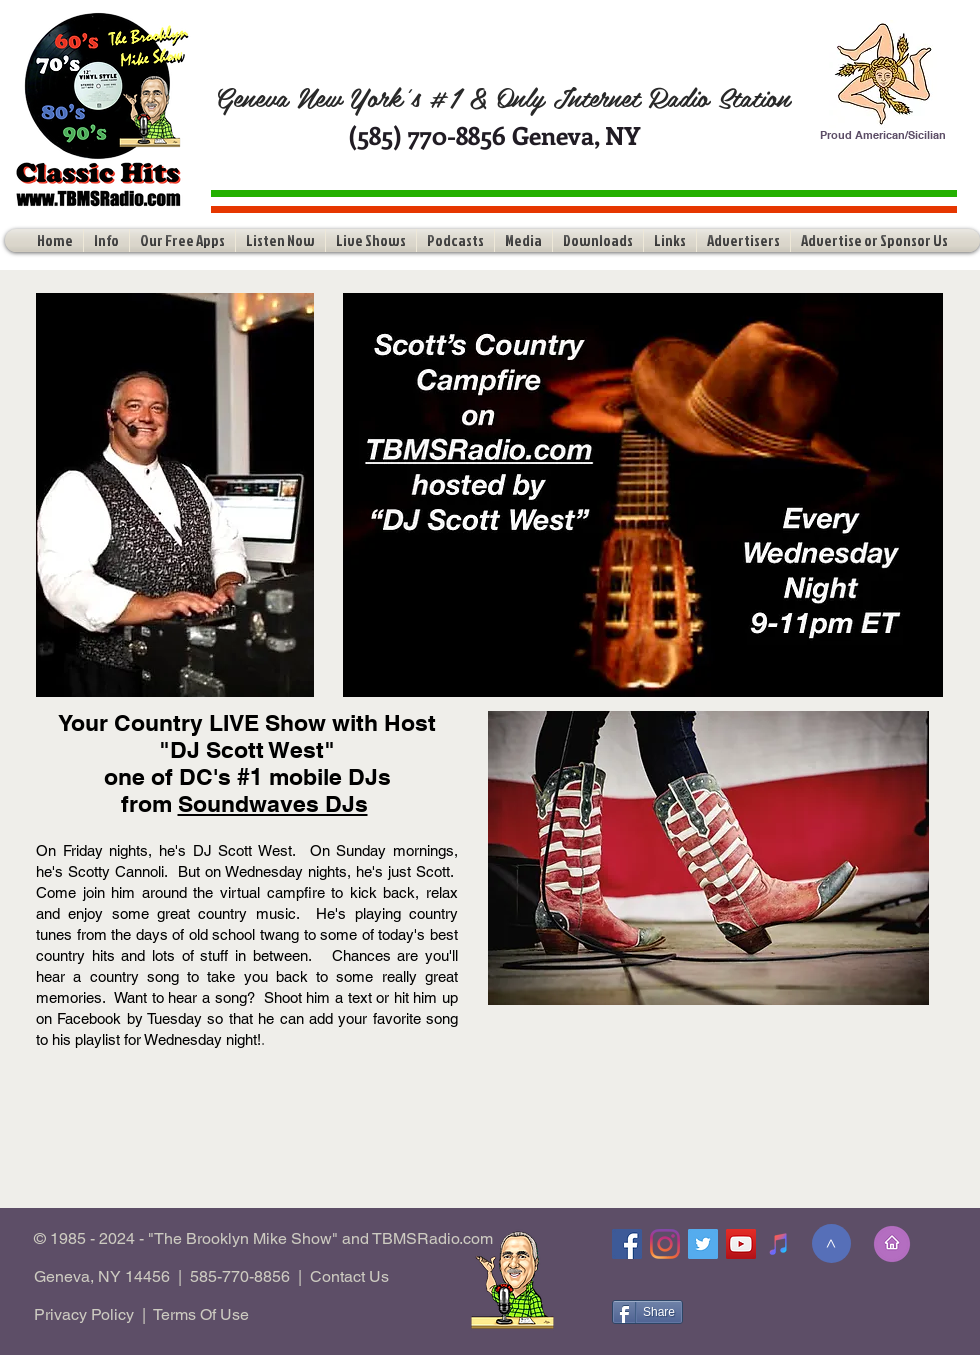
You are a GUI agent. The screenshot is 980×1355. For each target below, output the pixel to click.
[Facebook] (627, 1244)
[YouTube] (741, 1244)
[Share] (647, 1312)
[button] (106, 240)
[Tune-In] (779, 1244)
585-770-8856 (240, 1276)
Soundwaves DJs (273, 803)
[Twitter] (703, 1244)
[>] (831, 1243)
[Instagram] (665, 1244)
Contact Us (349, 1276)
